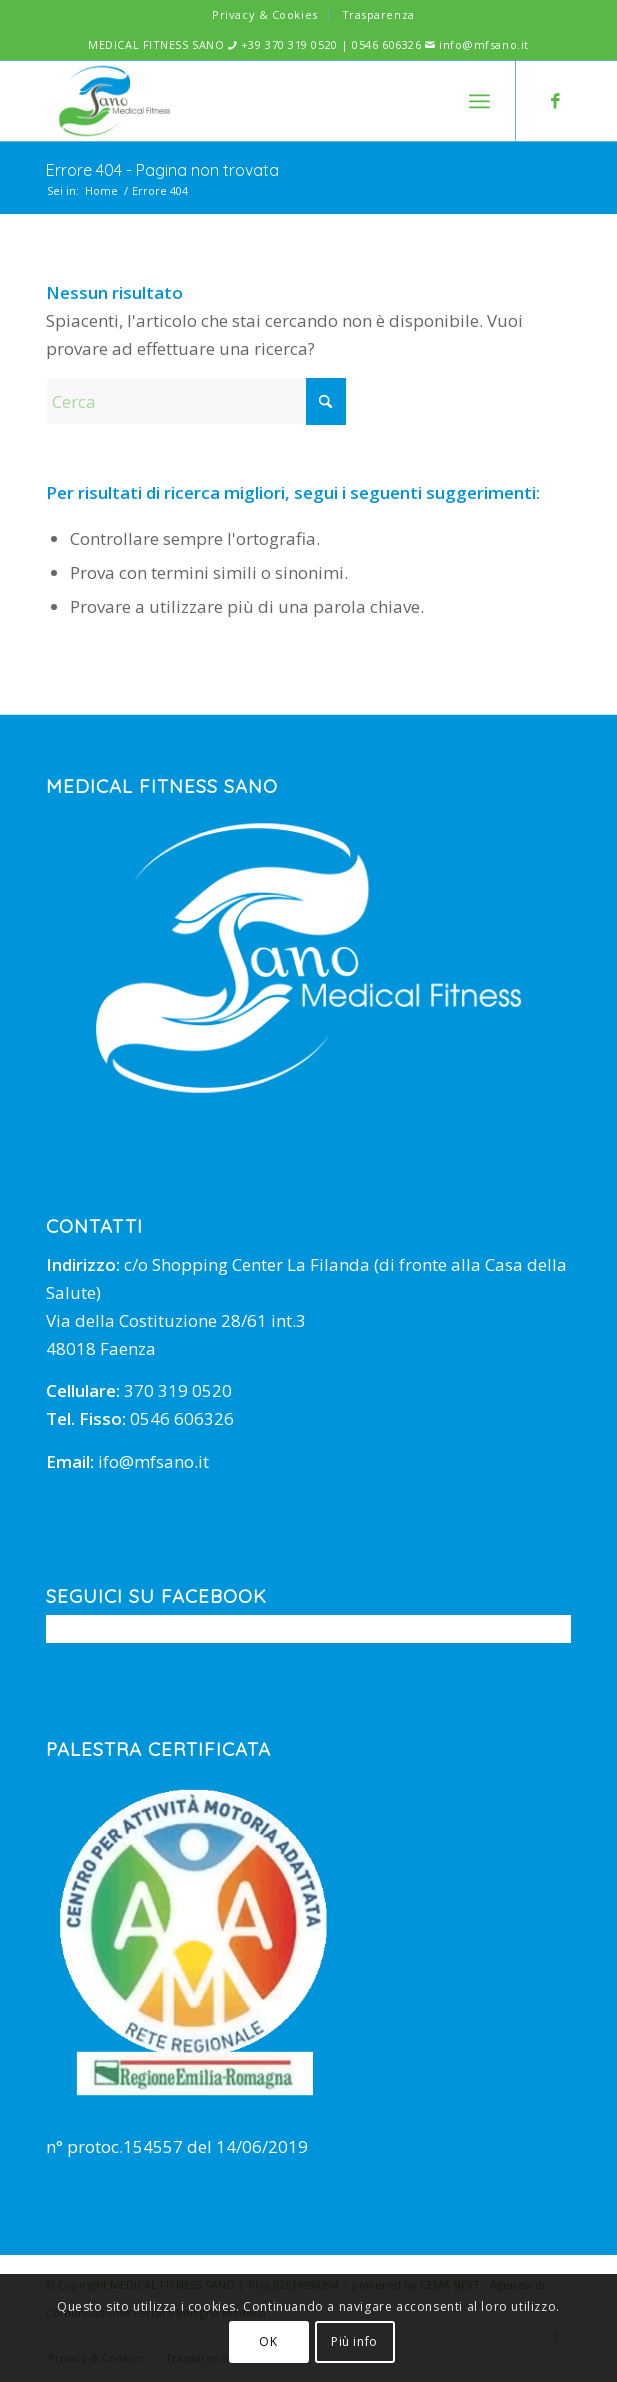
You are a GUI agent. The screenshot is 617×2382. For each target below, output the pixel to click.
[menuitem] (265, 15)
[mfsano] (256, 101)
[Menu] (479, 101)
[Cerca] (196, 401)
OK (268, 2341)
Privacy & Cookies (264, 14)
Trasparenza (378, 14)
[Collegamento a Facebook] (556, 101)
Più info (354, 2341)
